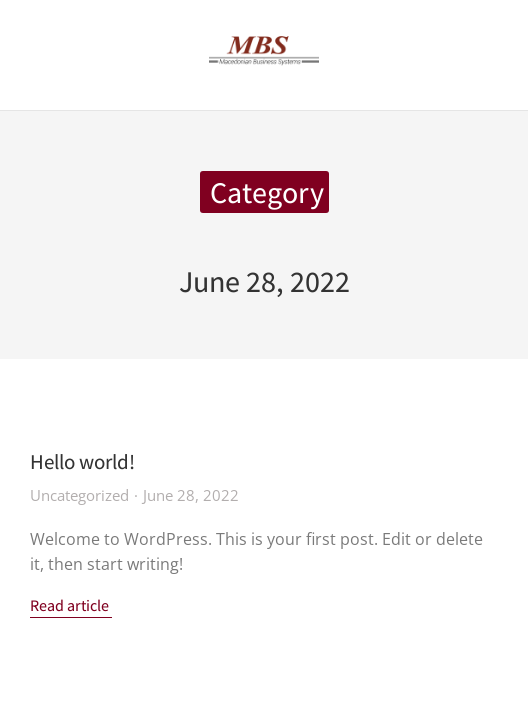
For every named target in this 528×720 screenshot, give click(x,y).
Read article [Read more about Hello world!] (69, 607)
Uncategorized (79, 495)
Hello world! (82, 461)
